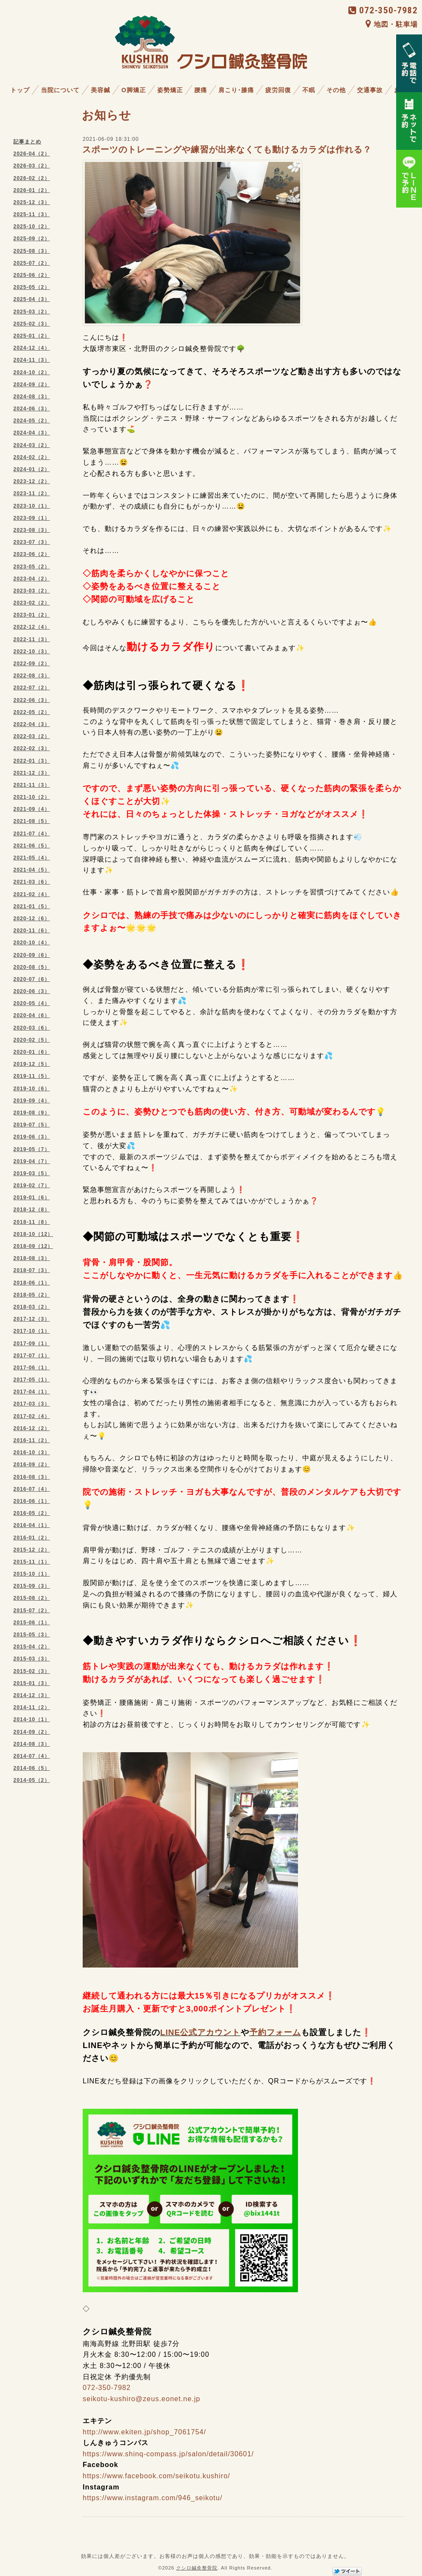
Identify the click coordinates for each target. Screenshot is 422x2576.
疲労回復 (278, 90)
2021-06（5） (31, 846)
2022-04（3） (31, 724)
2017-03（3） (31, 1404)
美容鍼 (100, 90)
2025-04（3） (31, 299)
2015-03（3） (31, 1659)
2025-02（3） (31, 324)
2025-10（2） (31, 226)
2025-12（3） (31, 202)
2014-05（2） (31, 1780)
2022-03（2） (31, 736)
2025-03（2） (31, 312)
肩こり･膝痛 (236, 90)
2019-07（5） (31, 1125)
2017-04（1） (31, 1392)
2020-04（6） (31, 1015)
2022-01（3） (31, 761)
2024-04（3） (31, 433)
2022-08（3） (31, 676)
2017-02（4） (31, 1416)
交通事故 (370, 90)
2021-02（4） (31, 894)
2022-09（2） (31, 664)
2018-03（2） (31, 1307)
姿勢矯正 (170, 90)
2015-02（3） (31, 1671)
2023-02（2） (31, 603)
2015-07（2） (31, 1611)
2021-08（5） (31, 821)
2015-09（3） (31, 1586)
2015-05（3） (31, 1635)
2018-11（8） (31, 1222)
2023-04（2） (31, 579)
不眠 (308, 90)
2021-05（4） (31, 858)
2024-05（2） (31, 421)
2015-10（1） (31, 1574)
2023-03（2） (31, 591)
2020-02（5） (31, 1040)
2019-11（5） (31, 1076)
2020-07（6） (31, 979)
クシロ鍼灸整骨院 (196, 2567)
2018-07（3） (31, 1270)
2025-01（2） (31, 336)
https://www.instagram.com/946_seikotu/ (152, 2498)
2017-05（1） (31, 1380)
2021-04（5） (31, 870)
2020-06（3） (31, 991)
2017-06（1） (31, 1368)
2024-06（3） (31, 409)
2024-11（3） (31, 360)
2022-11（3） (31, 639)
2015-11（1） (31, 1562)
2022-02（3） (31, 748)
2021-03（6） (31, 882)
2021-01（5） (31, 906)
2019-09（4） (31, 1101)
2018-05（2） (31, 1295)
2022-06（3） (31, 700)
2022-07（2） (31, 688)
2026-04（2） (31, 154)
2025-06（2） (31, 275)
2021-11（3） (31, 785)
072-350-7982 (383, 10)
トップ (20, 90)
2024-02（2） (31, 457)
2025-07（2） (31, 263)
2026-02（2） (31, 178)
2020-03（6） (31, 1028)
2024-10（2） (31, 372)
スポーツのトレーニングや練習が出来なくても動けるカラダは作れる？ (227, 149)
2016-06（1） (31, 1501)
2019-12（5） (31, 1064)
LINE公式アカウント (200, 2032)
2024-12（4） (31, 348)
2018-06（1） (31, 1283)
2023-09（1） (31, 518)
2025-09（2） (31, 239)
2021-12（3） (31, 773)
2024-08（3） (31, 397)
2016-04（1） (31, 1525)
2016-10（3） (31, 1452)
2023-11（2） (31, 493)
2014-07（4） (31, 1756)
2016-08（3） (31, 1477)
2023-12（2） (31, 481)
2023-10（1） (31, 506)
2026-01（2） (31, 190)
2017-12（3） (31, 1319)
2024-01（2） (31, 469)
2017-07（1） (31, 1356)
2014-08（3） (31, 1744)
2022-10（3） (31, 652)
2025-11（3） (31, 214)
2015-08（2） (31, 1598)
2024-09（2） (31, 385)
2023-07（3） (31, 542)
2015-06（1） (31, 1623)
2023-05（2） (31, 567)
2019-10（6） (31, 1089)
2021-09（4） (31, 809)
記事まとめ (27, 142)
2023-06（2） (31, 554)
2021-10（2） (31, 797)
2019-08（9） (31, 1113)
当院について (60, 90)
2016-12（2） (31, 1428)
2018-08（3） (31, 1258)
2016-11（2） (31, 1440)
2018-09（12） (33, 1246)
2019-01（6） (31, 1198)
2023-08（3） (31, 530)
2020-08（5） (31, 967)
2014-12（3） (31, 1695)
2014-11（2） (31, 1707)
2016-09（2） (31, 1465)
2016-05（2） (31, 1513)
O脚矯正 (133, 90)
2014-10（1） (31, 1719)
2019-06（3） (31, 1137)
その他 (336, 90)
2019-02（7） (31, 1185)
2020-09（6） (31, 955)
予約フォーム (275, 2032)
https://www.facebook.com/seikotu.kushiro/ (156, 2476)
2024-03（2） (31, 445)
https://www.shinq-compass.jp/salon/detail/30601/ (168, 2454)
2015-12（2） (31, 1550)
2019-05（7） (31, 1149)
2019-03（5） (31, 1173)
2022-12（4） (31, 627)
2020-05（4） (31, 1003)
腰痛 (200, 90)
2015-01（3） (31, 1683)
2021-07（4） (31, 834)
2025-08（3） (31, 251)
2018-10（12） (33, 1234)
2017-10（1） (31, 1331)
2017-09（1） (31, 1344)
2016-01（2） (31, 1538)
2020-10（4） (31, 943)
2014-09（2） (31, 1732)
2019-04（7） (31, 1161)
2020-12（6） (31, 919)
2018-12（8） (31, 1210)
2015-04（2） (31, 1647)
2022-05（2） (31, 712)
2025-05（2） (31, 287)
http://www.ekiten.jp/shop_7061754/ (144, 2432)
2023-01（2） (31, 615)
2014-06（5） (31, 1768)
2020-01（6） (31, 1052)
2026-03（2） (31, 166)
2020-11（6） (31, 931)
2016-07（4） (31, 1489)
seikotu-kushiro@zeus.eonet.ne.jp (141, 2398)
